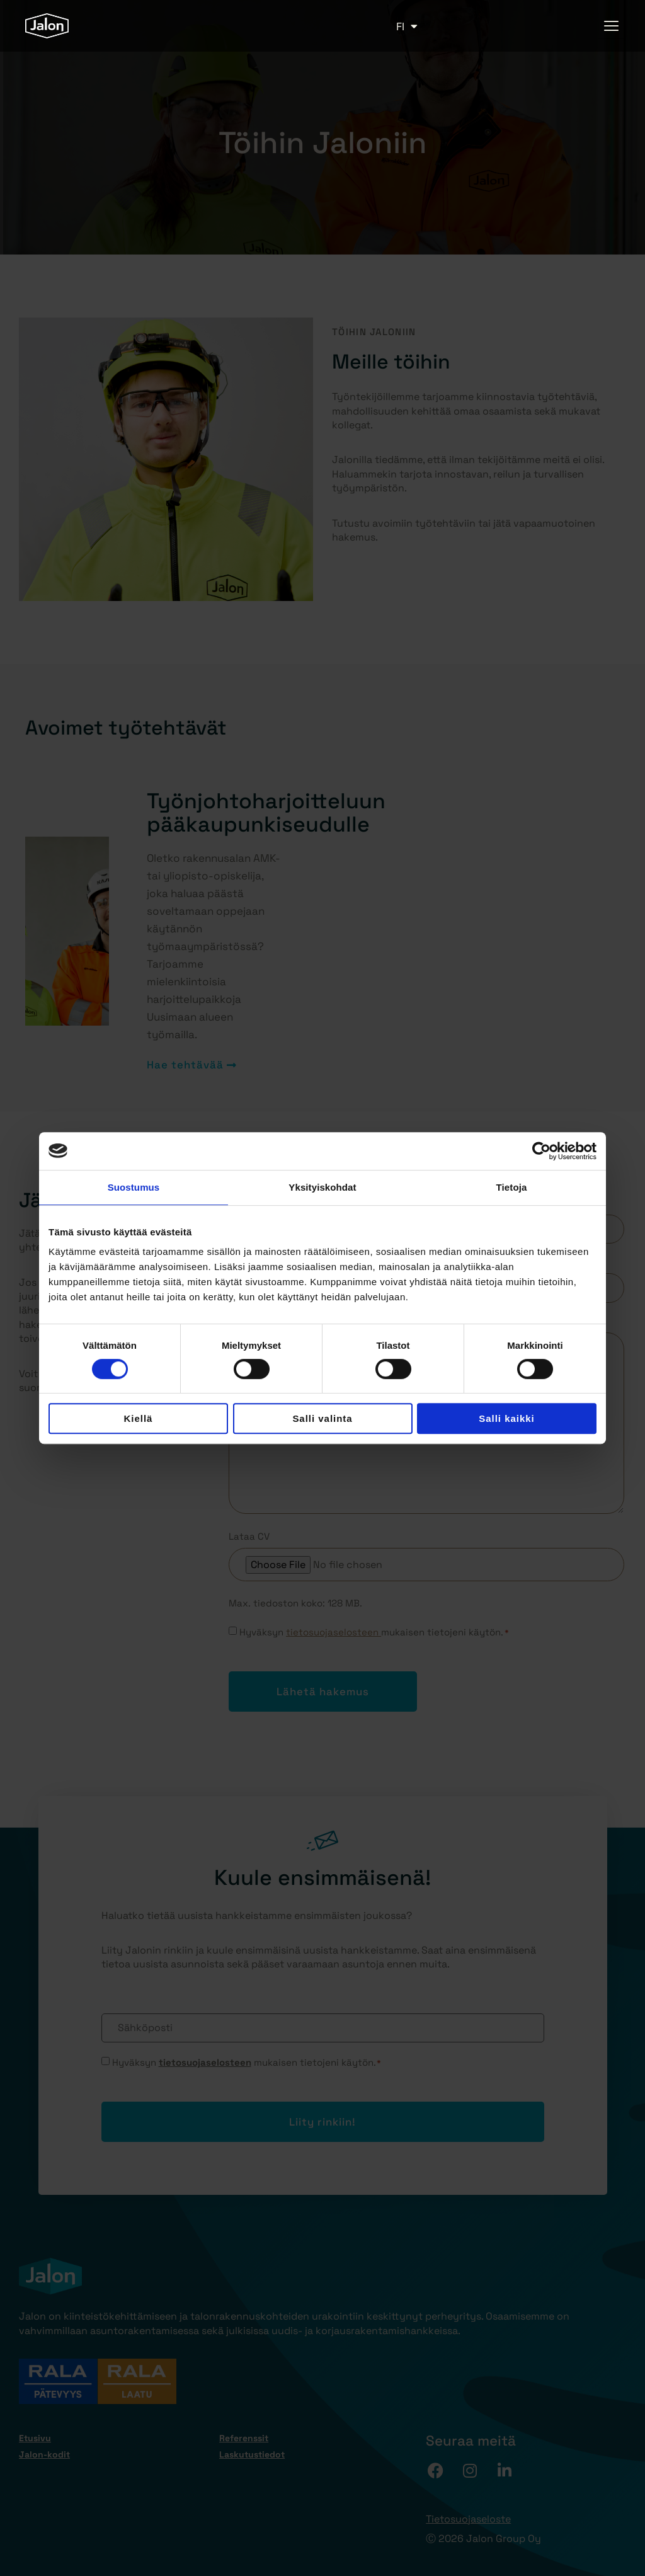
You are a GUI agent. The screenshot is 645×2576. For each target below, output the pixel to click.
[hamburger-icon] (612, 26)
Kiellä (138, 1418)
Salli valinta (322, 1418)
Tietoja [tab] (511, 1187)
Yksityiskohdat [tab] (322, 1187)
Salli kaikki (506, 1418)
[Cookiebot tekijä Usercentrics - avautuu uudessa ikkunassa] (541, 1151)
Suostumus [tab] (134, 1187)
